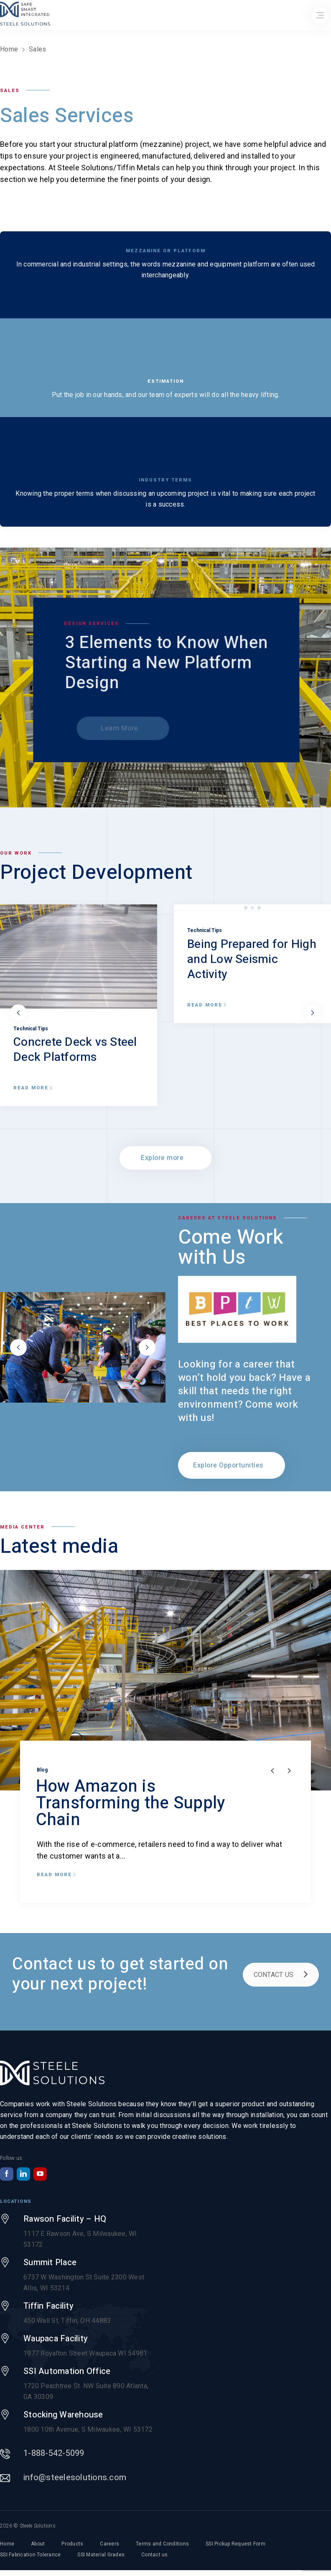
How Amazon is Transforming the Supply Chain (130, 1803)
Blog (42, 1770)
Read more (33, 1088)
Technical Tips (30, 1029)
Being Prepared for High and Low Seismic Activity (251, 959)
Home (9, 49)
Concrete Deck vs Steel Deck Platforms (75, 1050)
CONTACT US (281, 1975)
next (312, 1012)
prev (18, 1012)
